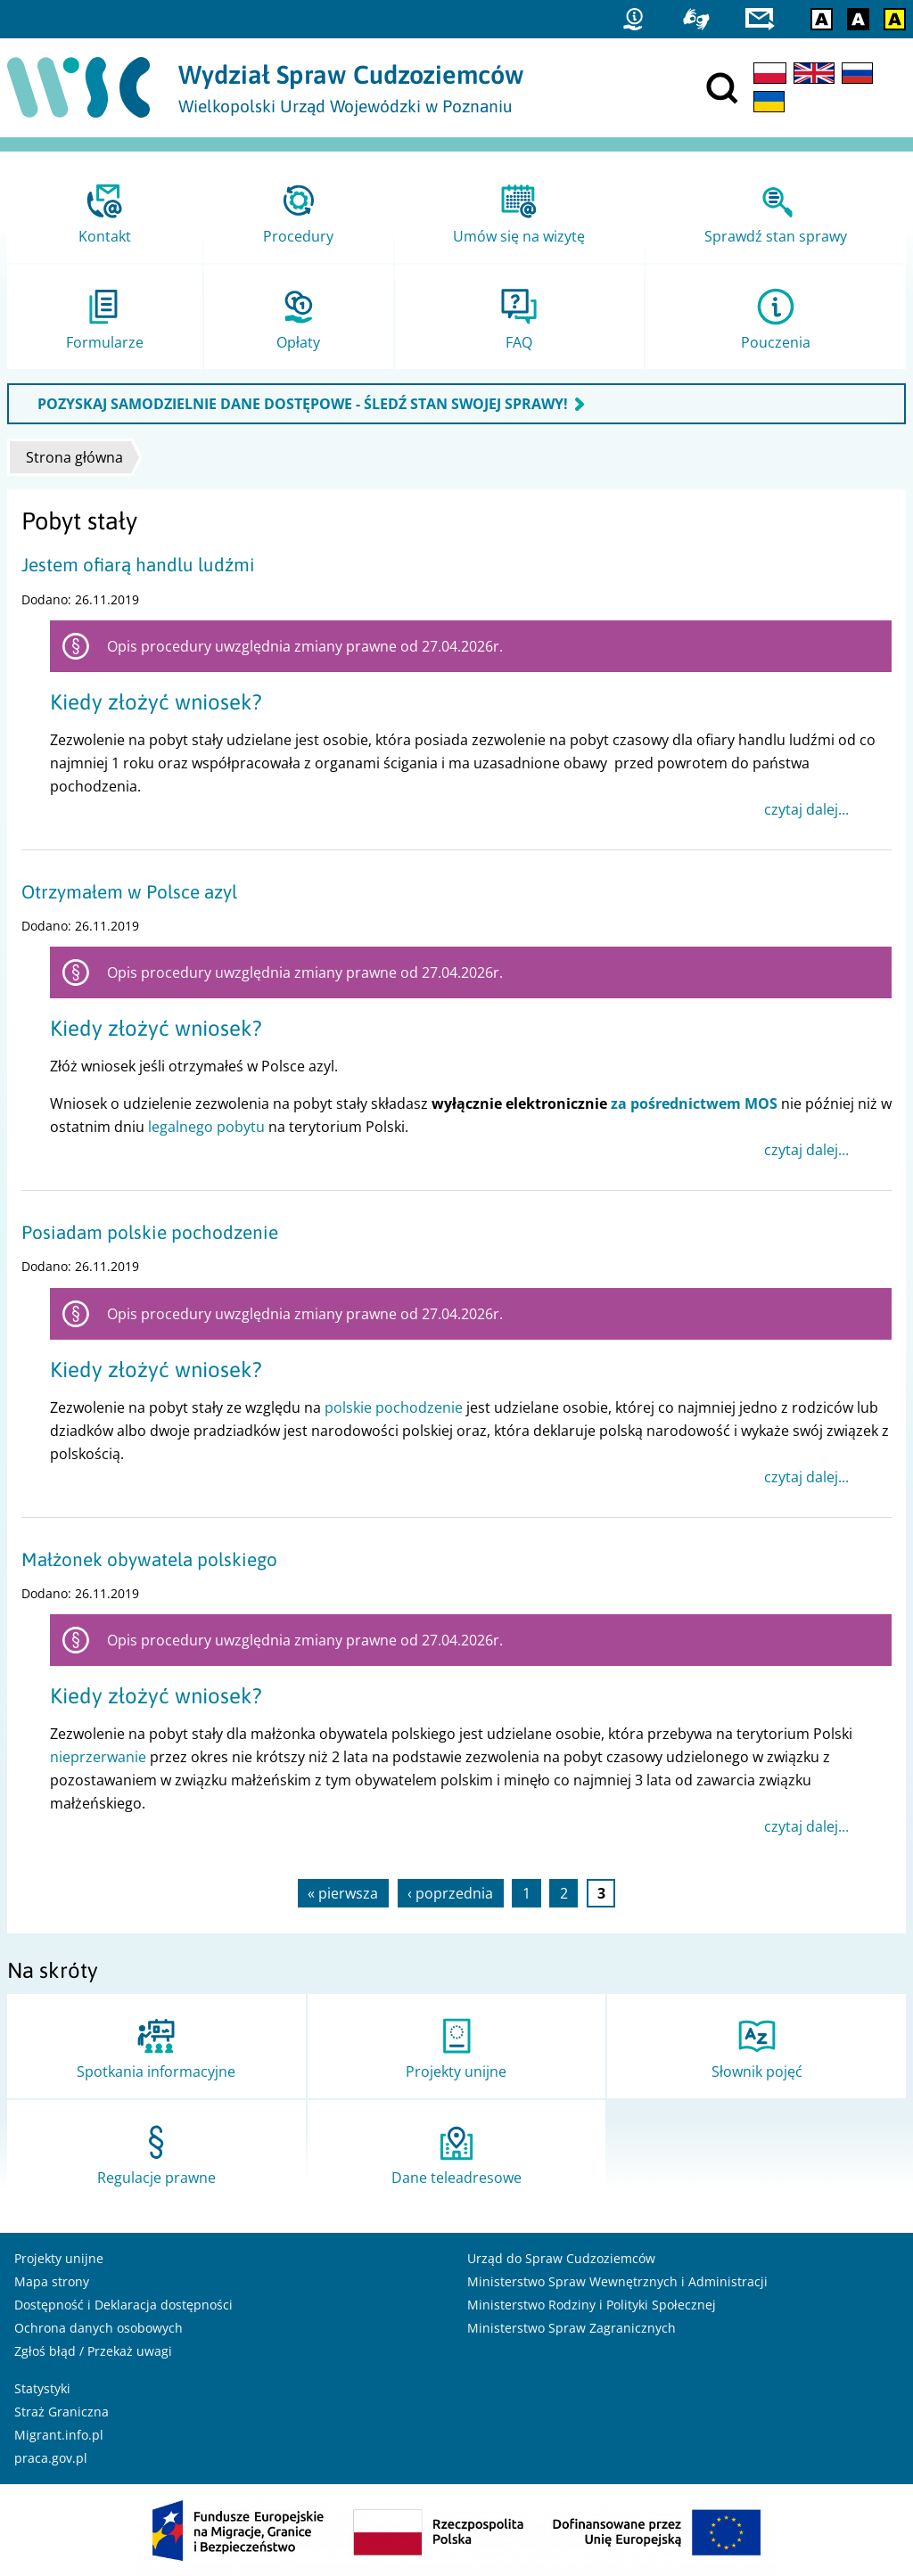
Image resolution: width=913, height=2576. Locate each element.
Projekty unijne (58, 2258)
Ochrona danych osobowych (98, 2327)
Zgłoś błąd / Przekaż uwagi (93, 2350)
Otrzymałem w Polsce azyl (129, 892)
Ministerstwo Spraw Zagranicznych (571, 2327)
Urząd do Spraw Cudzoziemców (561, 2258)
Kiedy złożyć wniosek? (156, 702)
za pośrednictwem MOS (694, 1103)
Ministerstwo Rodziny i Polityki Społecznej (591, 2304)
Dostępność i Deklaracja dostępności (123, 2304)
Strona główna (74, 457)
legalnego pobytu (206, 1126)
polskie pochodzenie (394, 1407)
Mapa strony (51, 2281)
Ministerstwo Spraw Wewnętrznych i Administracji (617, 2281)
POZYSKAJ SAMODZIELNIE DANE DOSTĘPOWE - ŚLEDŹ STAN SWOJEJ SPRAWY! (302, 404)
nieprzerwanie (98, 1757)
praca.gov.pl (50, 2457)
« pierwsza (343, 1893)
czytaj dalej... (806, 809)
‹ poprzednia (450, 1893)
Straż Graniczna (61, 2411)
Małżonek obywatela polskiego (149, 1559)
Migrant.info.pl (58, 2434)
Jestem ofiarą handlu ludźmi (138, 564)
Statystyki (42, 2388)
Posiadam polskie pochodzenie (149, 1232)
